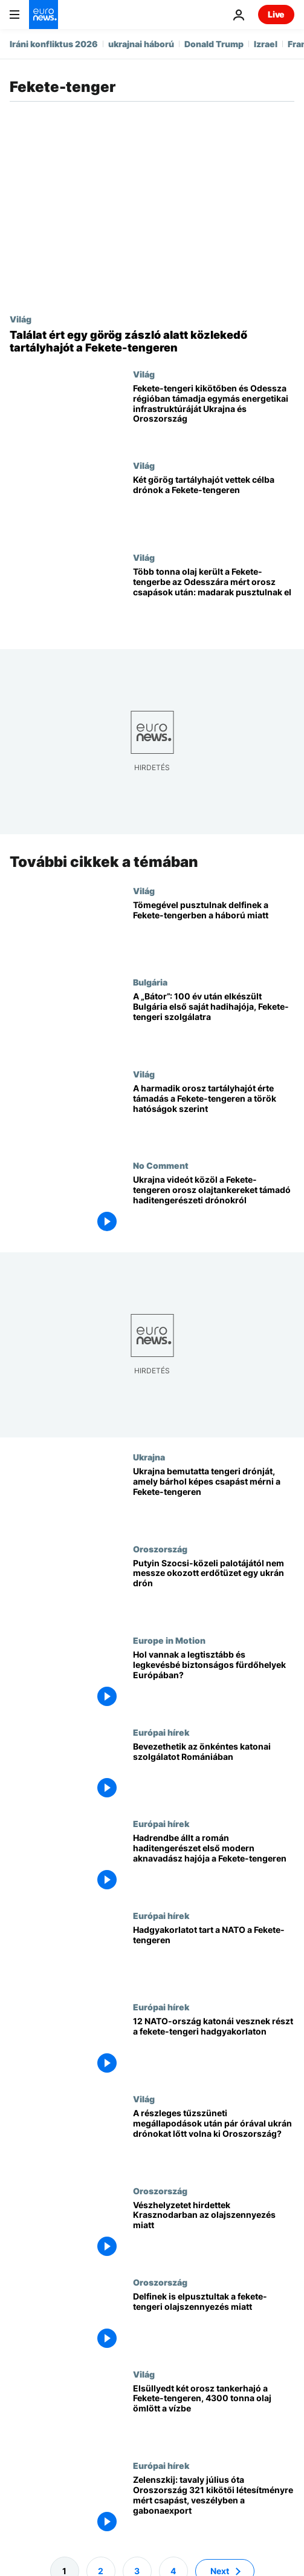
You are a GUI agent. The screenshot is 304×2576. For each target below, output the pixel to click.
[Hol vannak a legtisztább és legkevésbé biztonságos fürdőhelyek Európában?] (213, 1681)
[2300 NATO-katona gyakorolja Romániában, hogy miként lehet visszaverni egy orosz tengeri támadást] (213, 2047)
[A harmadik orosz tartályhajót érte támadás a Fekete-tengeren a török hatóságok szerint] (213, 1115)
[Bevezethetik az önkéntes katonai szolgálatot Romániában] (213, 1772)
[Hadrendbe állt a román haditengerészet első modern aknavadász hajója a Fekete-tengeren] (213, 1864)
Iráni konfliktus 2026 (54, 44)
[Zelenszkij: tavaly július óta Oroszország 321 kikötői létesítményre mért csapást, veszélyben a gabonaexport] (213, 2506)
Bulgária (150, 982)
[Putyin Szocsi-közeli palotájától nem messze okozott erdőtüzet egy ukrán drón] (213, 1589)
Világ (20, 319)
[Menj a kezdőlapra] (43, 14)
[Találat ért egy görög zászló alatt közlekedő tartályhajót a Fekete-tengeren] (152, 342)
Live (276, 14)
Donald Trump (214, 44)
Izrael (265, 44)
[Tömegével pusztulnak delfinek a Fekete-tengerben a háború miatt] (213, 931)
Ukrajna (149, 1457)
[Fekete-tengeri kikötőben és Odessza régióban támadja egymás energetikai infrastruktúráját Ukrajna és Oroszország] (213, 415)
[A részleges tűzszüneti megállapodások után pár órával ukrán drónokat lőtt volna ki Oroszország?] (213, 2139)
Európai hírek (161, 1731)
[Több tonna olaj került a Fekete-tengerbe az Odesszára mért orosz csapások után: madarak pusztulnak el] (213, 598)
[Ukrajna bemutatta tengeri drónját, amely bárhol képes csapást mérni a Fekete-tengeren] (213, 1497)
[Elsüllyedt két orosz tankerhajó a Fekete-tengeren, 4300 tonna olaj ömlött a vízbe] (213, 2414)
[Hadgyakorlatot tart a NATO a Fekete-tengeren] (213, 1955)
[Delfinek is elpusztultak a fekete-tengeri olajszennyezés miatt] (213, 2323)
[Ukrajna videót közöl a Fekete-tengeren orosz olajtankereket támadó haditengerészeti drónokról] (213, 1206)
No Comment (161, 1165)
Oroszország (160, 1548)
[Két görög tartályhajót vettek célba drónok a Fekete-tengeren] (213, 506)
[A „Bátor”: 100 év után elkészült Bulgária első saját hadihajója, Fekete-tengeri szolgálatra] (213, 1023)
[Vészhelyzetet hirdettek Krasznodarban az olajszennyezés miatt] (213, 2231)
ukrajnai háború (141, 44)
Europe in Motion (169, 1640)
